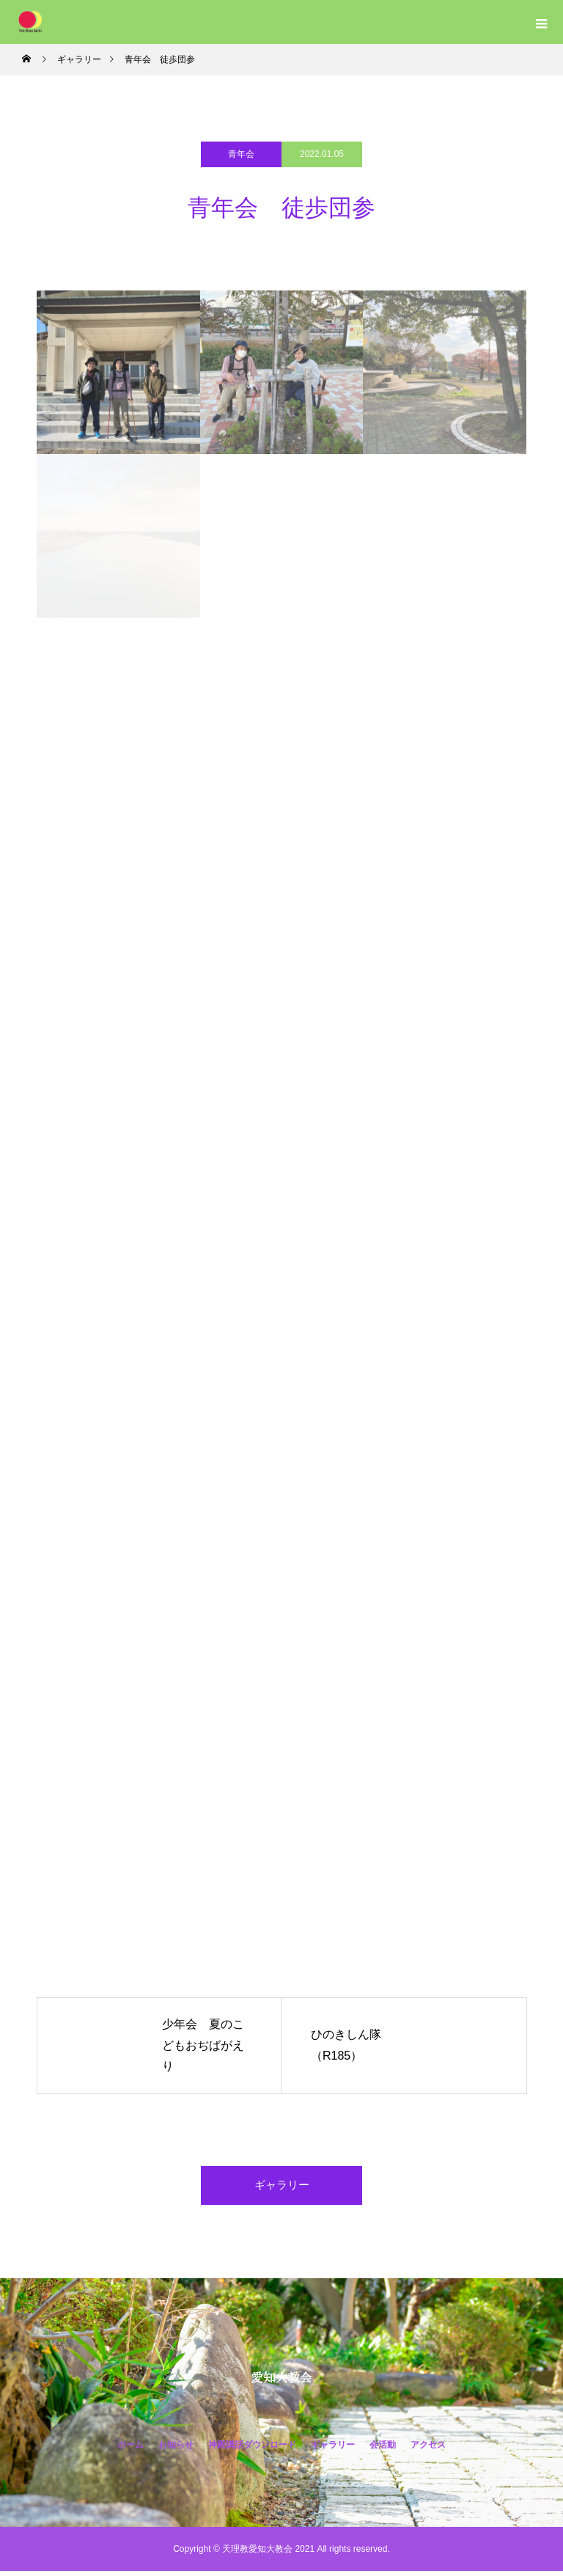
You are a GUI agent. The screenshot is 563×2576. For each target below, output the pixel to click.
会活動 (382, 2450)
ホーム (130, 2450)
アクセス (428, 2450)
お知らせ (176, 2450)
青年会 (241, 154)
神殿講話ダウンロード (252, 2450)
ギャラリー (281, 2187)
